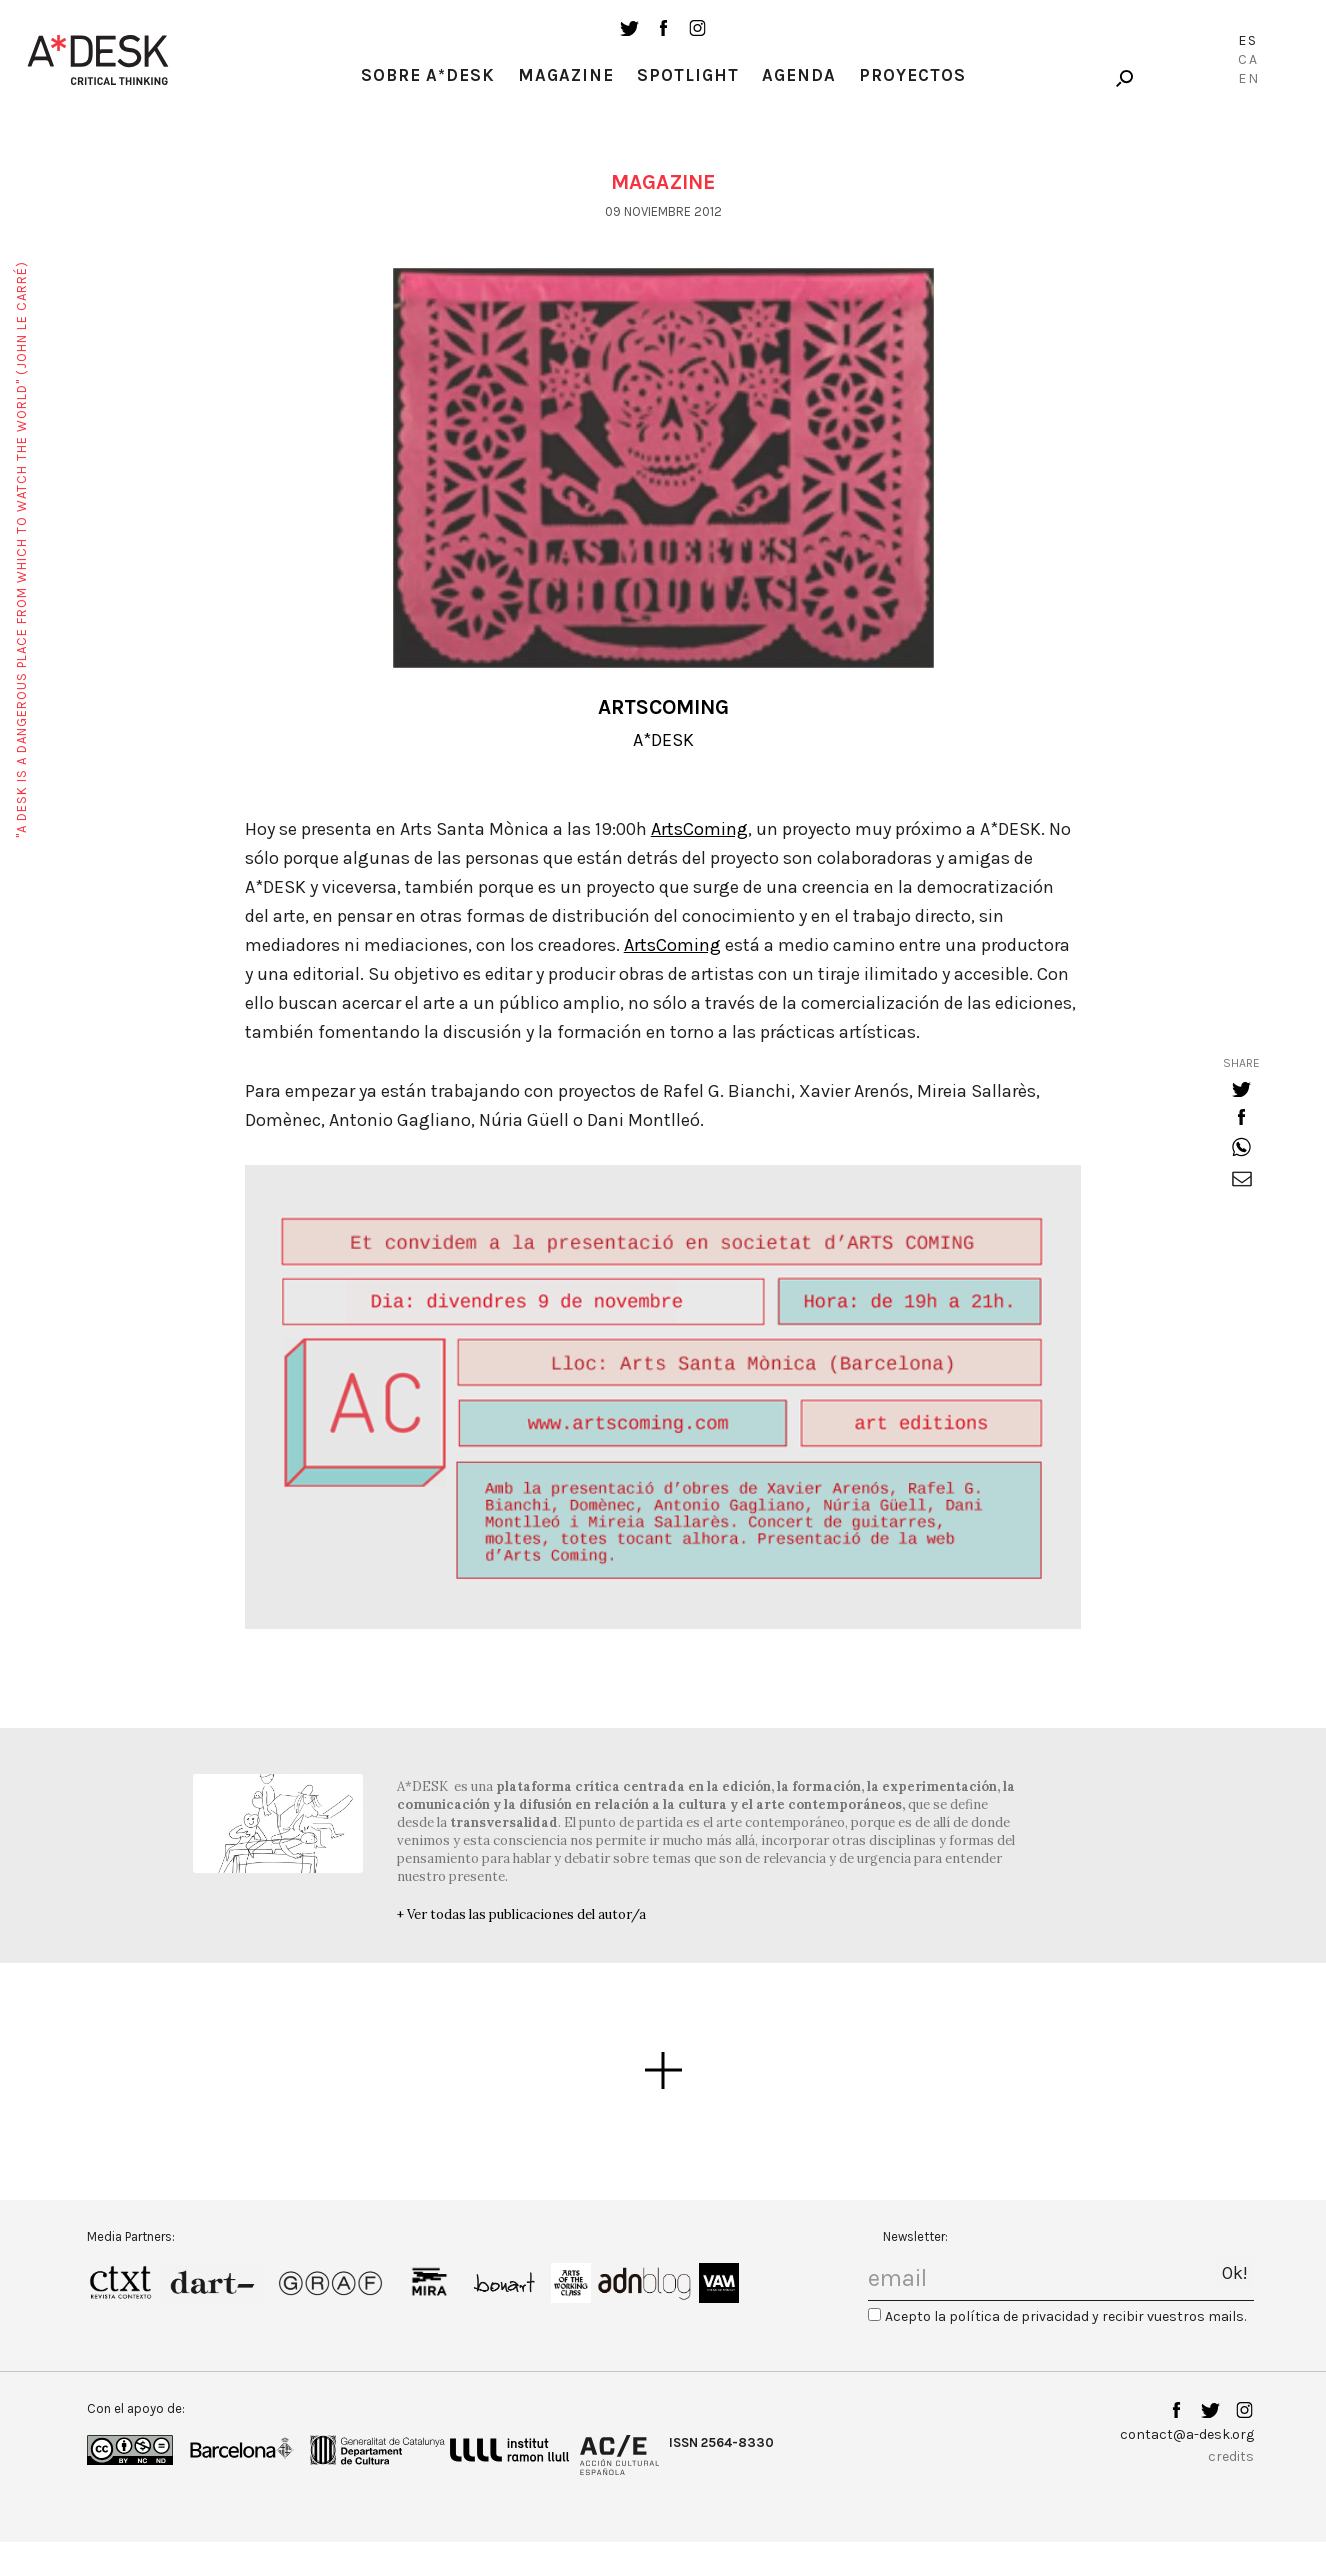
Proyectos (912, 75)
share (1241, 1063)
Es (1248, 40)
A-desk (98, 60)
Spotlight (688, 75)
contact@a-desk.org (1187, 2434)
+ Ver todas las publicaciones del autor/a (521, 1914)
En (1249, 78)
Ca (1248, 59)
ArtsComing (699, 829)
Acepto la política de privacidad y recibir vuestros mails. (1065, 2316)
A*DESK (663, 740)
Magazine (566, 75)
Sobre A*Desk (428, 75)
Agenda (799, 75)
